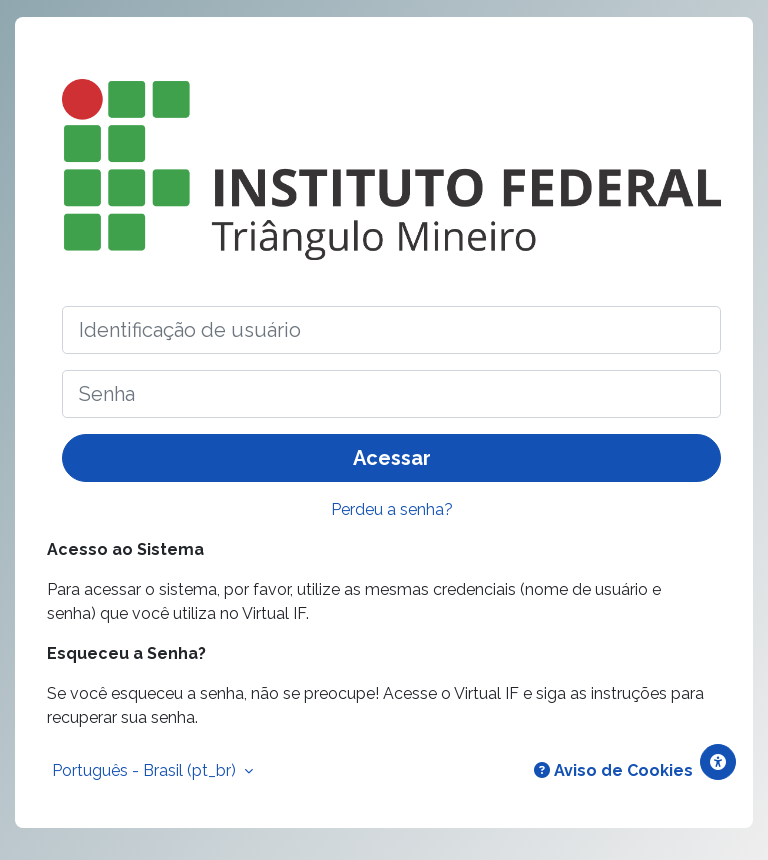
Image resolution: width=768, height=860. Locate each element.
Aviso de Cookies (613, 770)
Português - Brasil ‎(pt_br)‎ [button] (146, 770)
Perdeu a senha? (392, 509)
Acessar (392, 458)
